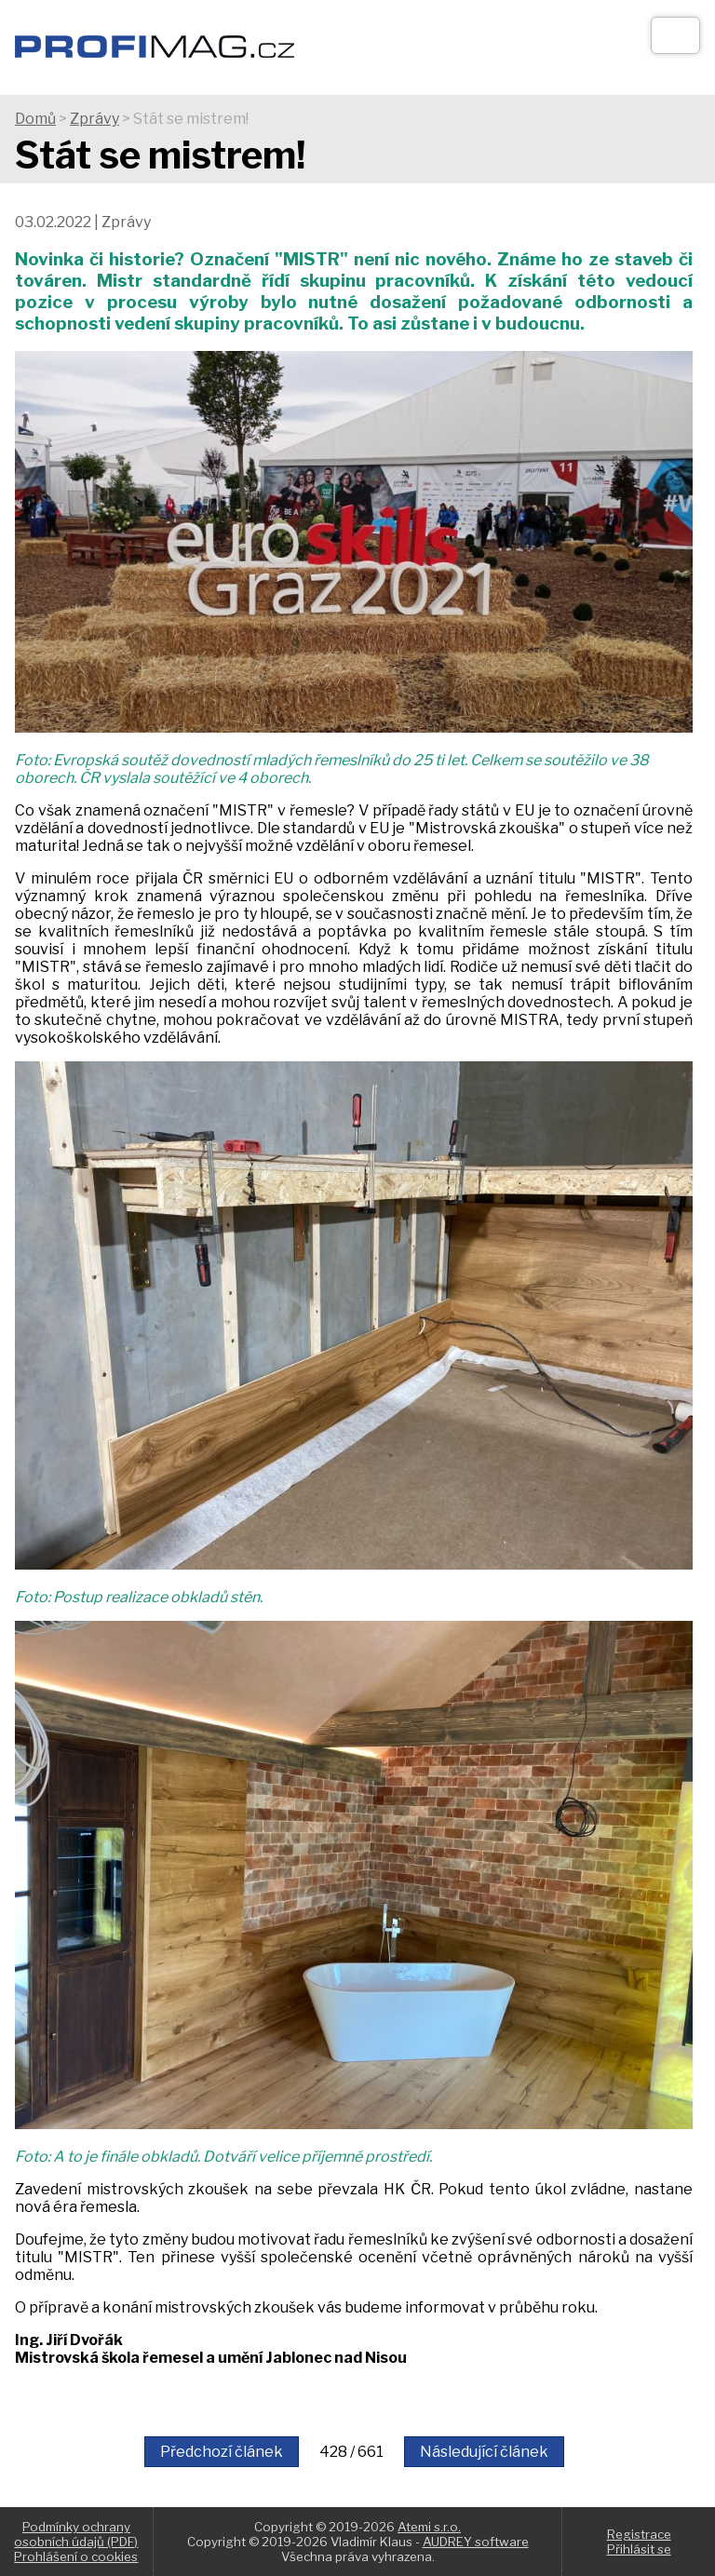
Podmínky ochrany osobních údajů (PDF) (76, 2534)
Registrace (639, 2534)
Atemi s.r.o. (429, 2526)
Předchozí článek (221, 2452)
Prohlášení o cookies (76, 2556)
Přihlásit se (639, 2549)
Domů (35, 119)
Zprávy (94, 119)
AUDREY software (476, 2541)
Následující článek (484, 2452)
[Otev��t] (675, 35)
